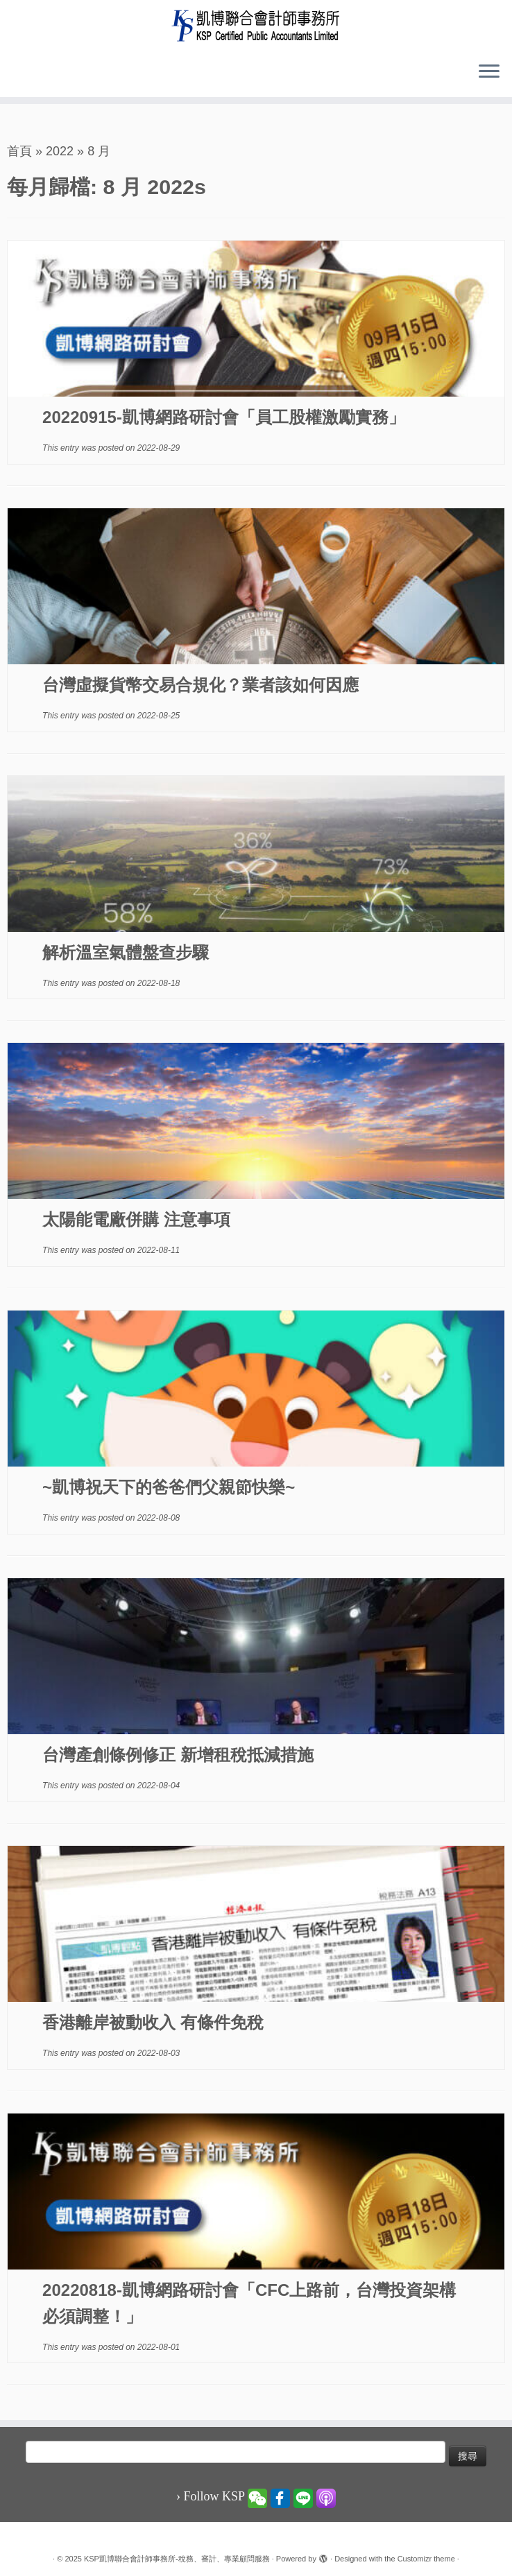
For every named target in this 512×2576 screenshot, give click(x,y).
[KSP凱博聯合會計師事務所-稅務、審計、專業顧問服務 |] (256, 25)
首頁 (19, 151)
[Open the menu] (489, 72)
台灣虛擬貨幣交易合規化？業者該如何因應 (200, 684)
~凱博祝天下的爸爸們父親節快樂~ (168, 1487)
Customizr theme (426, 2559)
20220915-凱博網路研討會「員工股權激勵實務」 (223, 417)
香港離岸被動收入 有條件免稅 (153, 2022)
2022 (60, 151)
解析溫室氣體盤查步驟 (125, 952)
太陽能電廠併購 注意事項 (136, 1219)
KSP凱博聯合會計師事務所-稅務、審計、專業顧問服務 (177, 2559)
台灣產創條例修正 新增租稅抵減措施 (178, 1754)
